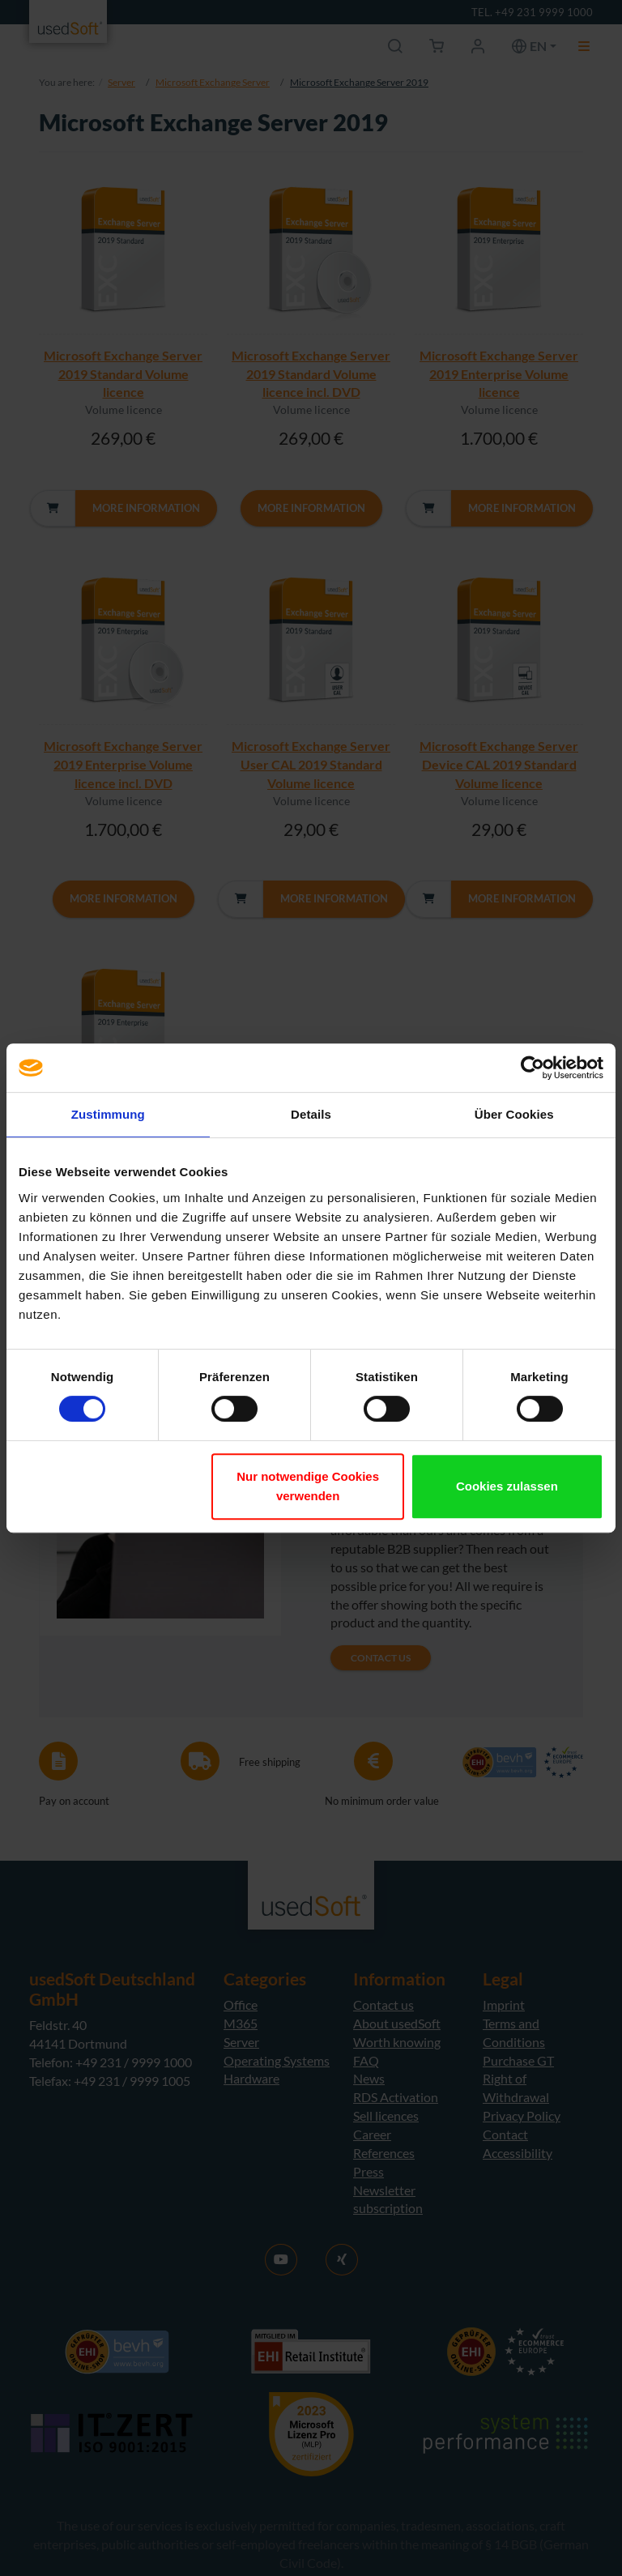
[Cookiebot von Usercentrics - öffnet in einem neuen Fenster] (532, 1068)
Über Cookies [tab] (514, 1114)
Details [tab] (311, 1114)
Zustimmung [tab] (108, 1114)
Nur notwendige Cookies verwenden (307, 1486)
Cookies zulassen (507, 1486)
